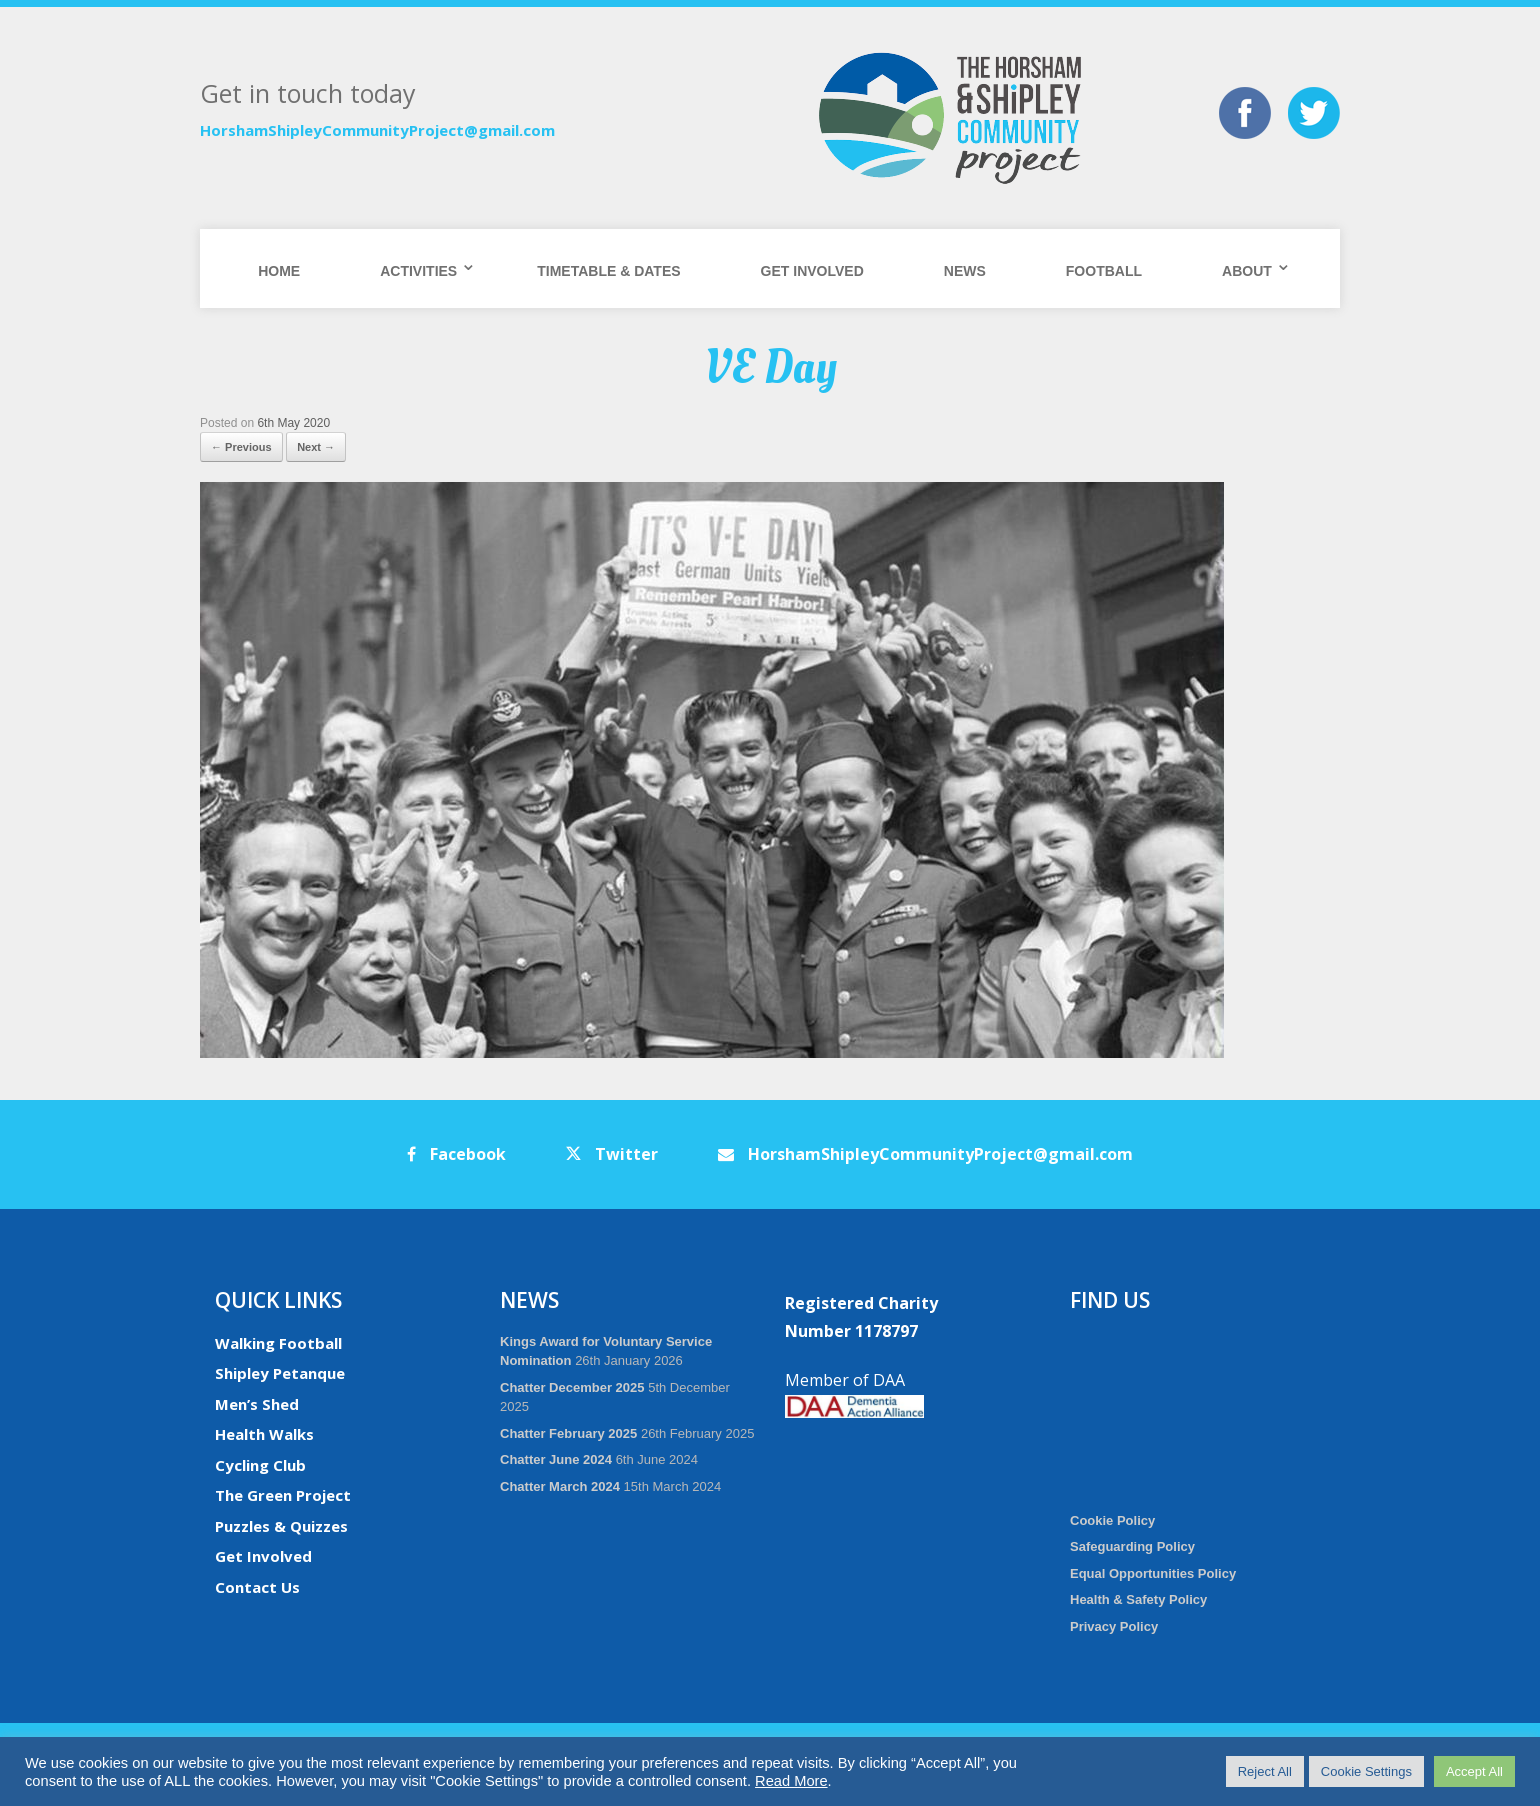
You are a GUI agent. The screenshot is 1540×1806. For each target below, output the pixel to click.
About (1247, 271)
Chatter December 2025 (572, 1387)
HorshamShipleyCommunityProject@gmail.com (377, 130)
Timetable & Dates (608, 271)
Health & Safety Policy (1138, 1599)
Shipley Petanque (280, 1373)
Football (1104, 271)
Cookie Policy (1112, 1520)
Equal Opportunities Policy (1153, 1573)
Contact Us (257, 1587)
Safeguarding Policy (1132, 1546)
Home (279, 271)
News (965, 271)
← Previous (241, 447)
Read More (791, 1781)
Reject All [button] (1265, 1771)
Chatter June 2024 (556, 1459)
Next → (316, 447)
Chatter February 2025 (568, 1433)
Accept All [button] (1474, 1771)
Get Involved (812, 271)
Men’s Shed (257, 1404)
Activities (418, 271)
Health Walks (264, 1434)
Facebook (456, 1154)
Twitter (612, 1154)
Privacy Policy (1114, 1626)
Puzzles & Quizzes (281, 1526)
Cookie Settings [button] (1366, 1771)
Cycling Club (260, 1465)
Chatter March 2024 (560, 1486)
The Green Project (283, 1495)
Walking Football (278, 1343)
